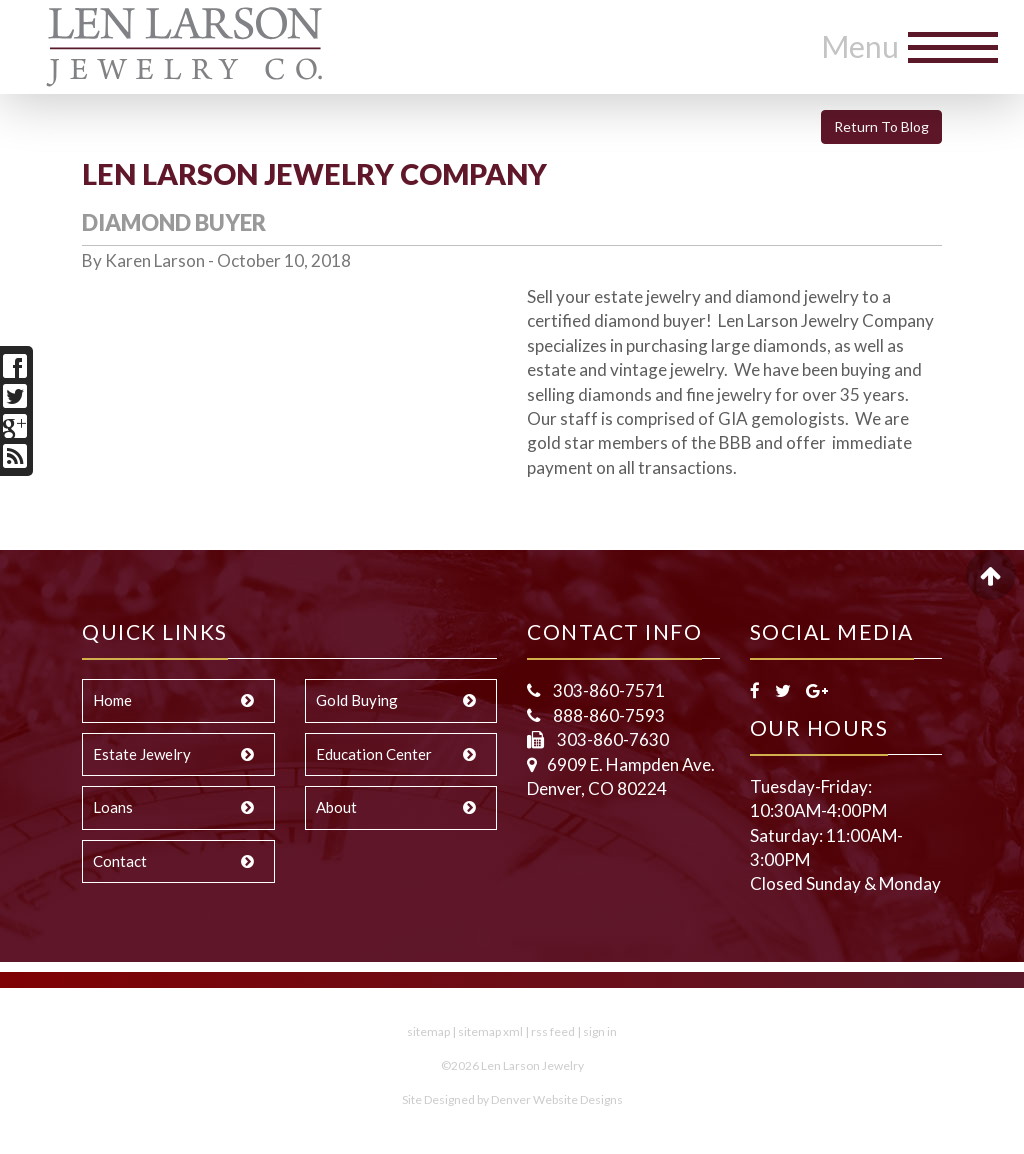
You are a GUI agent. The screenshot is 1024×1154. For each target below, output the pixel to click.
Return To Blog (881, 126)
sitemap (428, 1031)
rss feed (553, 1031)
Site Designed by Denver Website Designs (512, 1099)
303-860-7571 (607, 690)
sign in (600, 1031)
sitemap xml (490, 1031)
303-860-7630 (611, 739)
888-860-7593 (607, 715)
